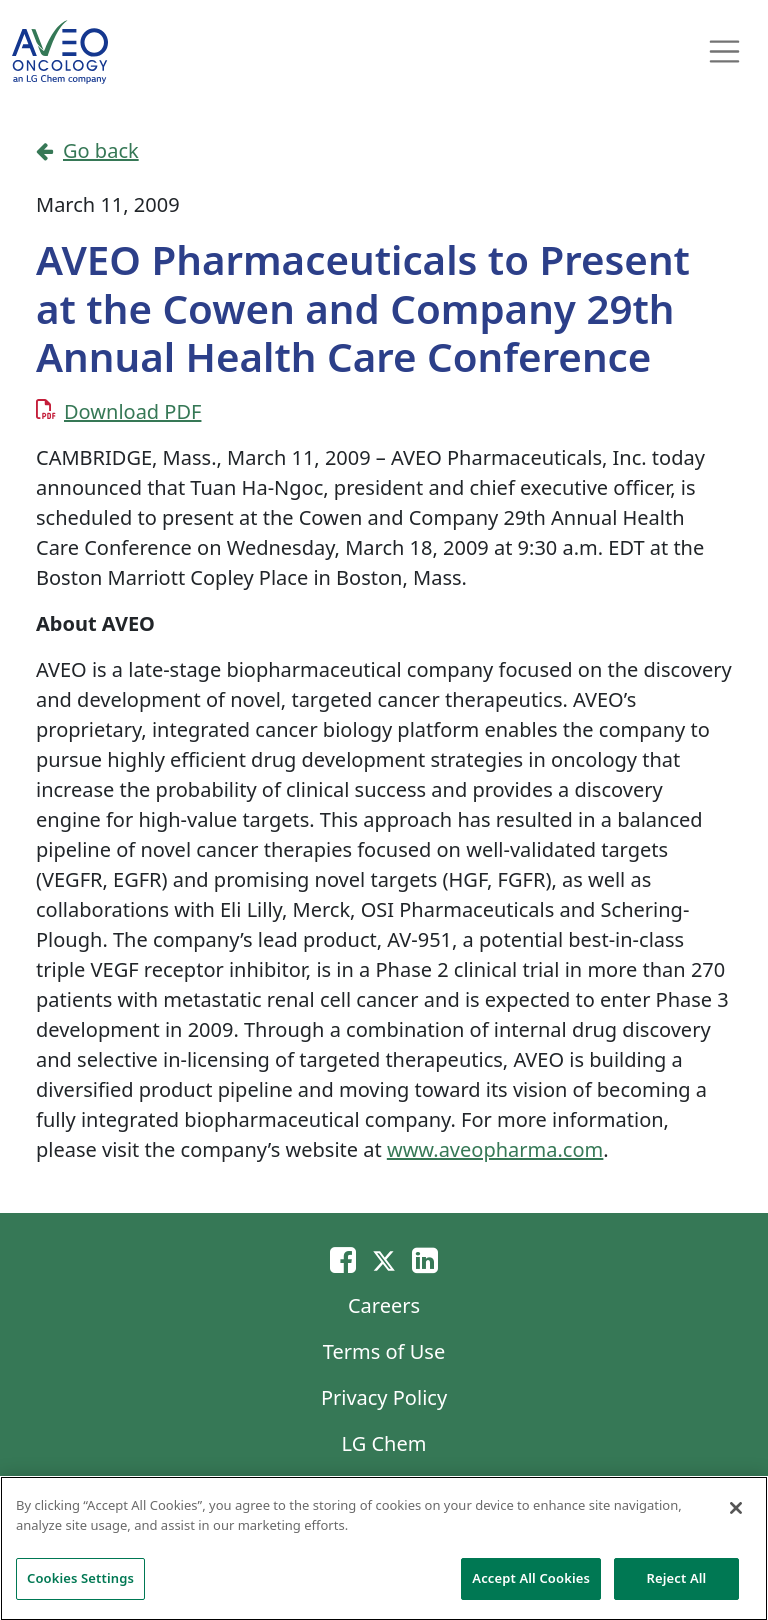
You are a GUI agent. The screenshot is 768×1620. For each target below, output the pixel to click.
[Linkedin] (425, 1259)
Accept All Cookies (531, 1585)
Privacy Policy (384, 1397)
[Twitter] (384, 1259)
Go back (87, 150)
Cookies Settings (80, 1585)
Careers (384, 1305)
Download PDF (132, 411)
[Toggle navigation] (725, 52)
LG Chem (384, 1443)
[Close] (736, 1514)
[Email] (343, 1259)
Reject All (677, 1585)
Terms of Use (384, 1351)
